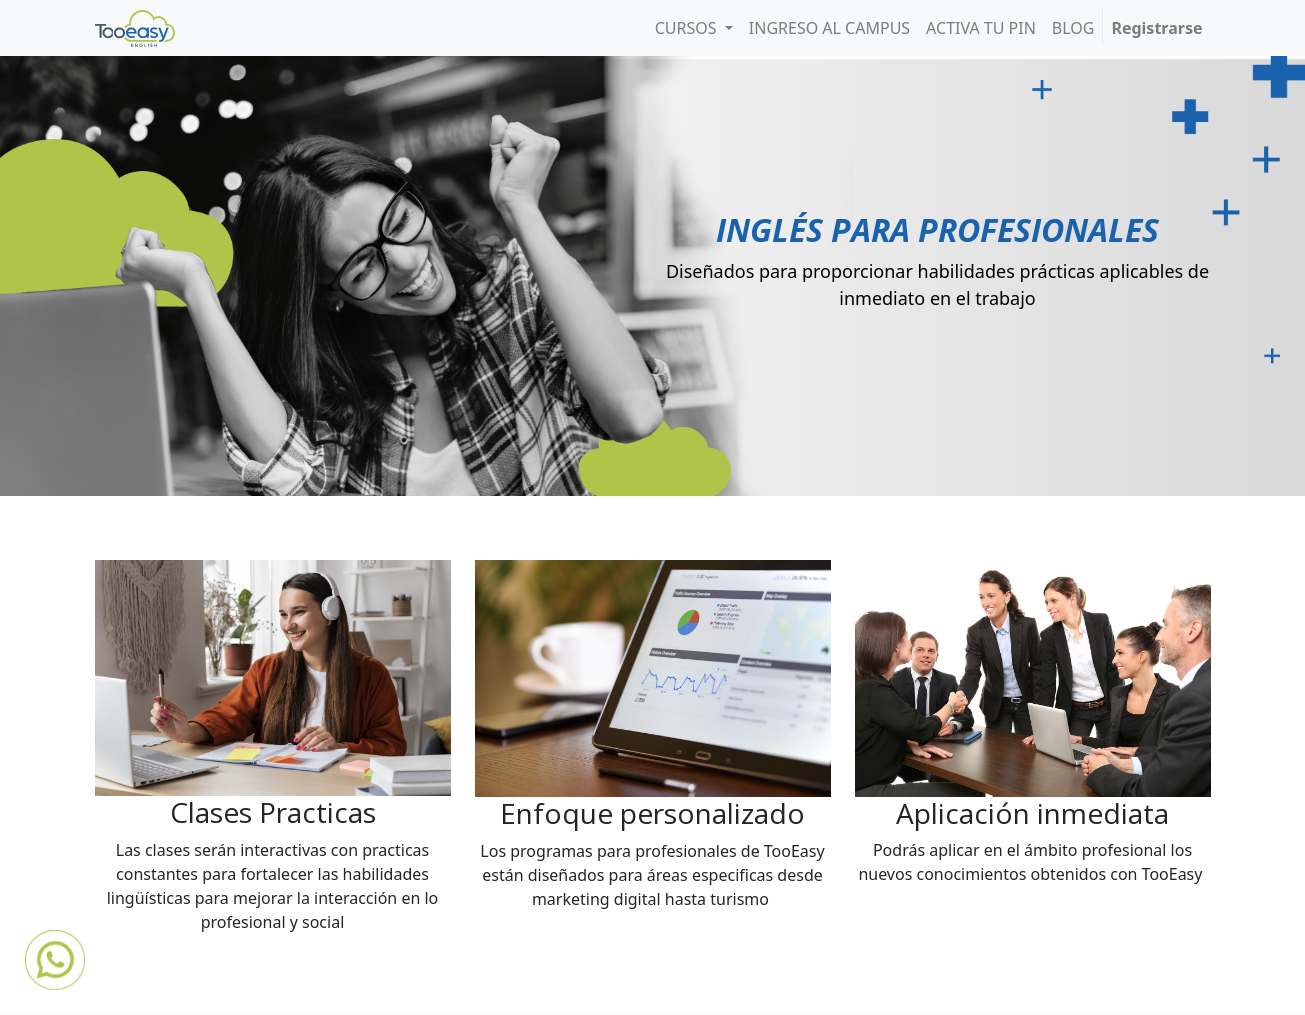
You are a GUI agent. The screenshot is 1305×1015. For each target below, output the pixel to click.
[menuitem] (829, 28)
